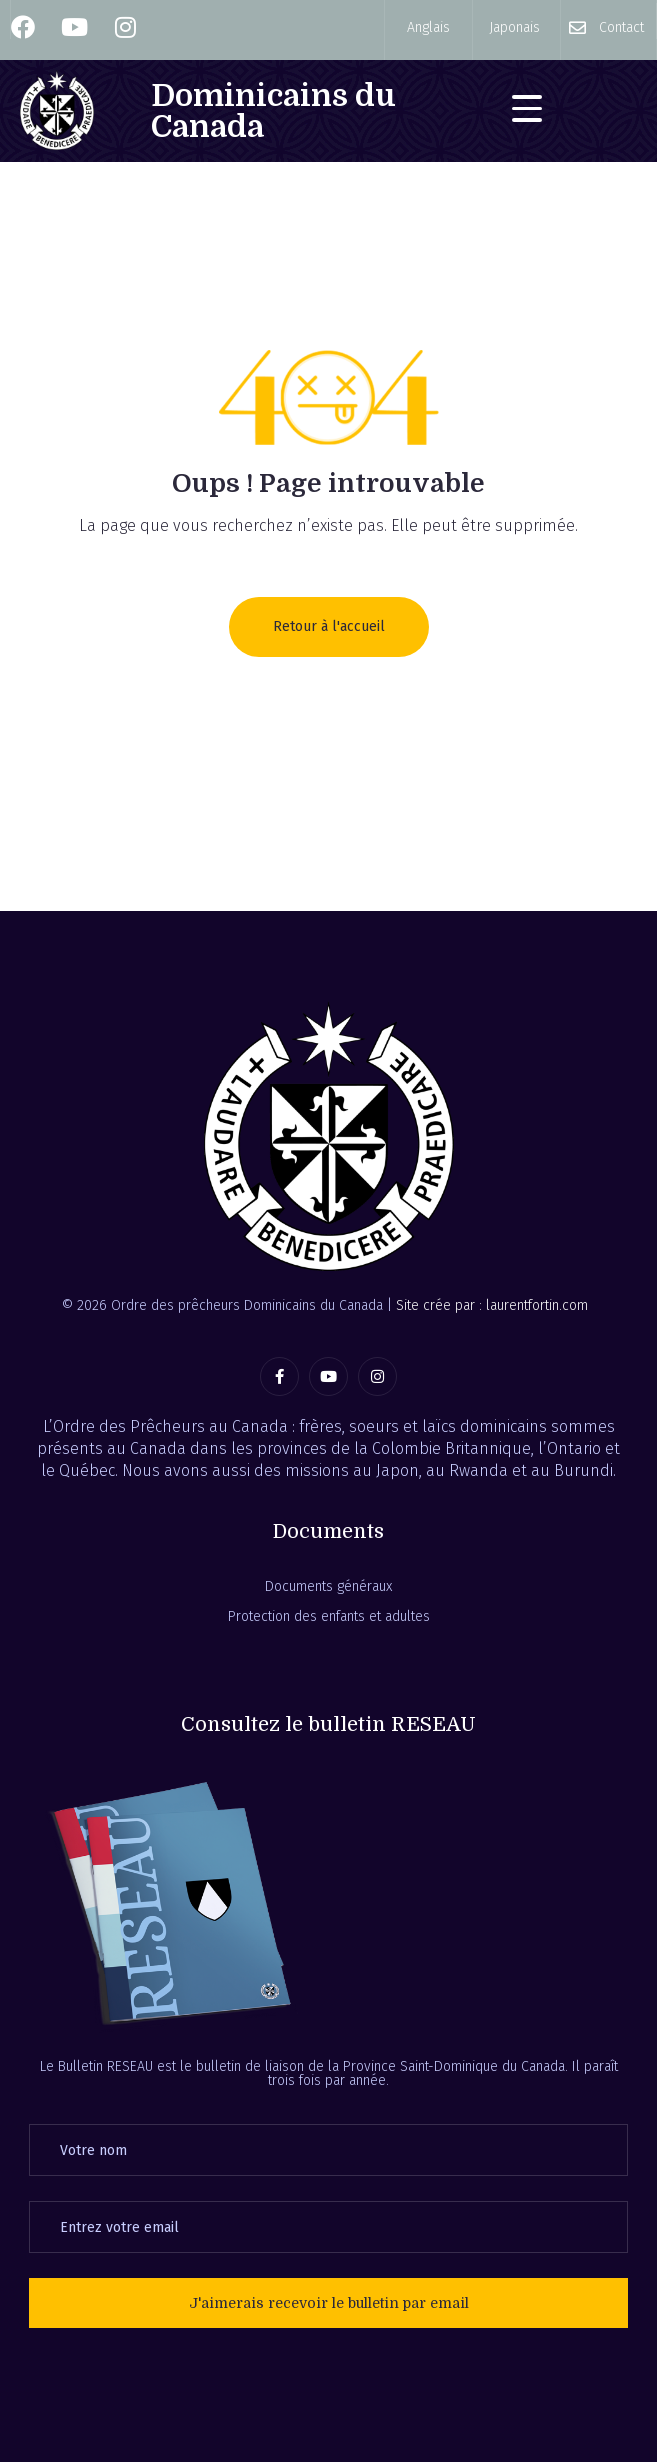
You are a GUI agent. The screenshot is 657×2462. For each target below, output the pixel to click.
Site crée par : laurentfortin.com (492, 1305)
